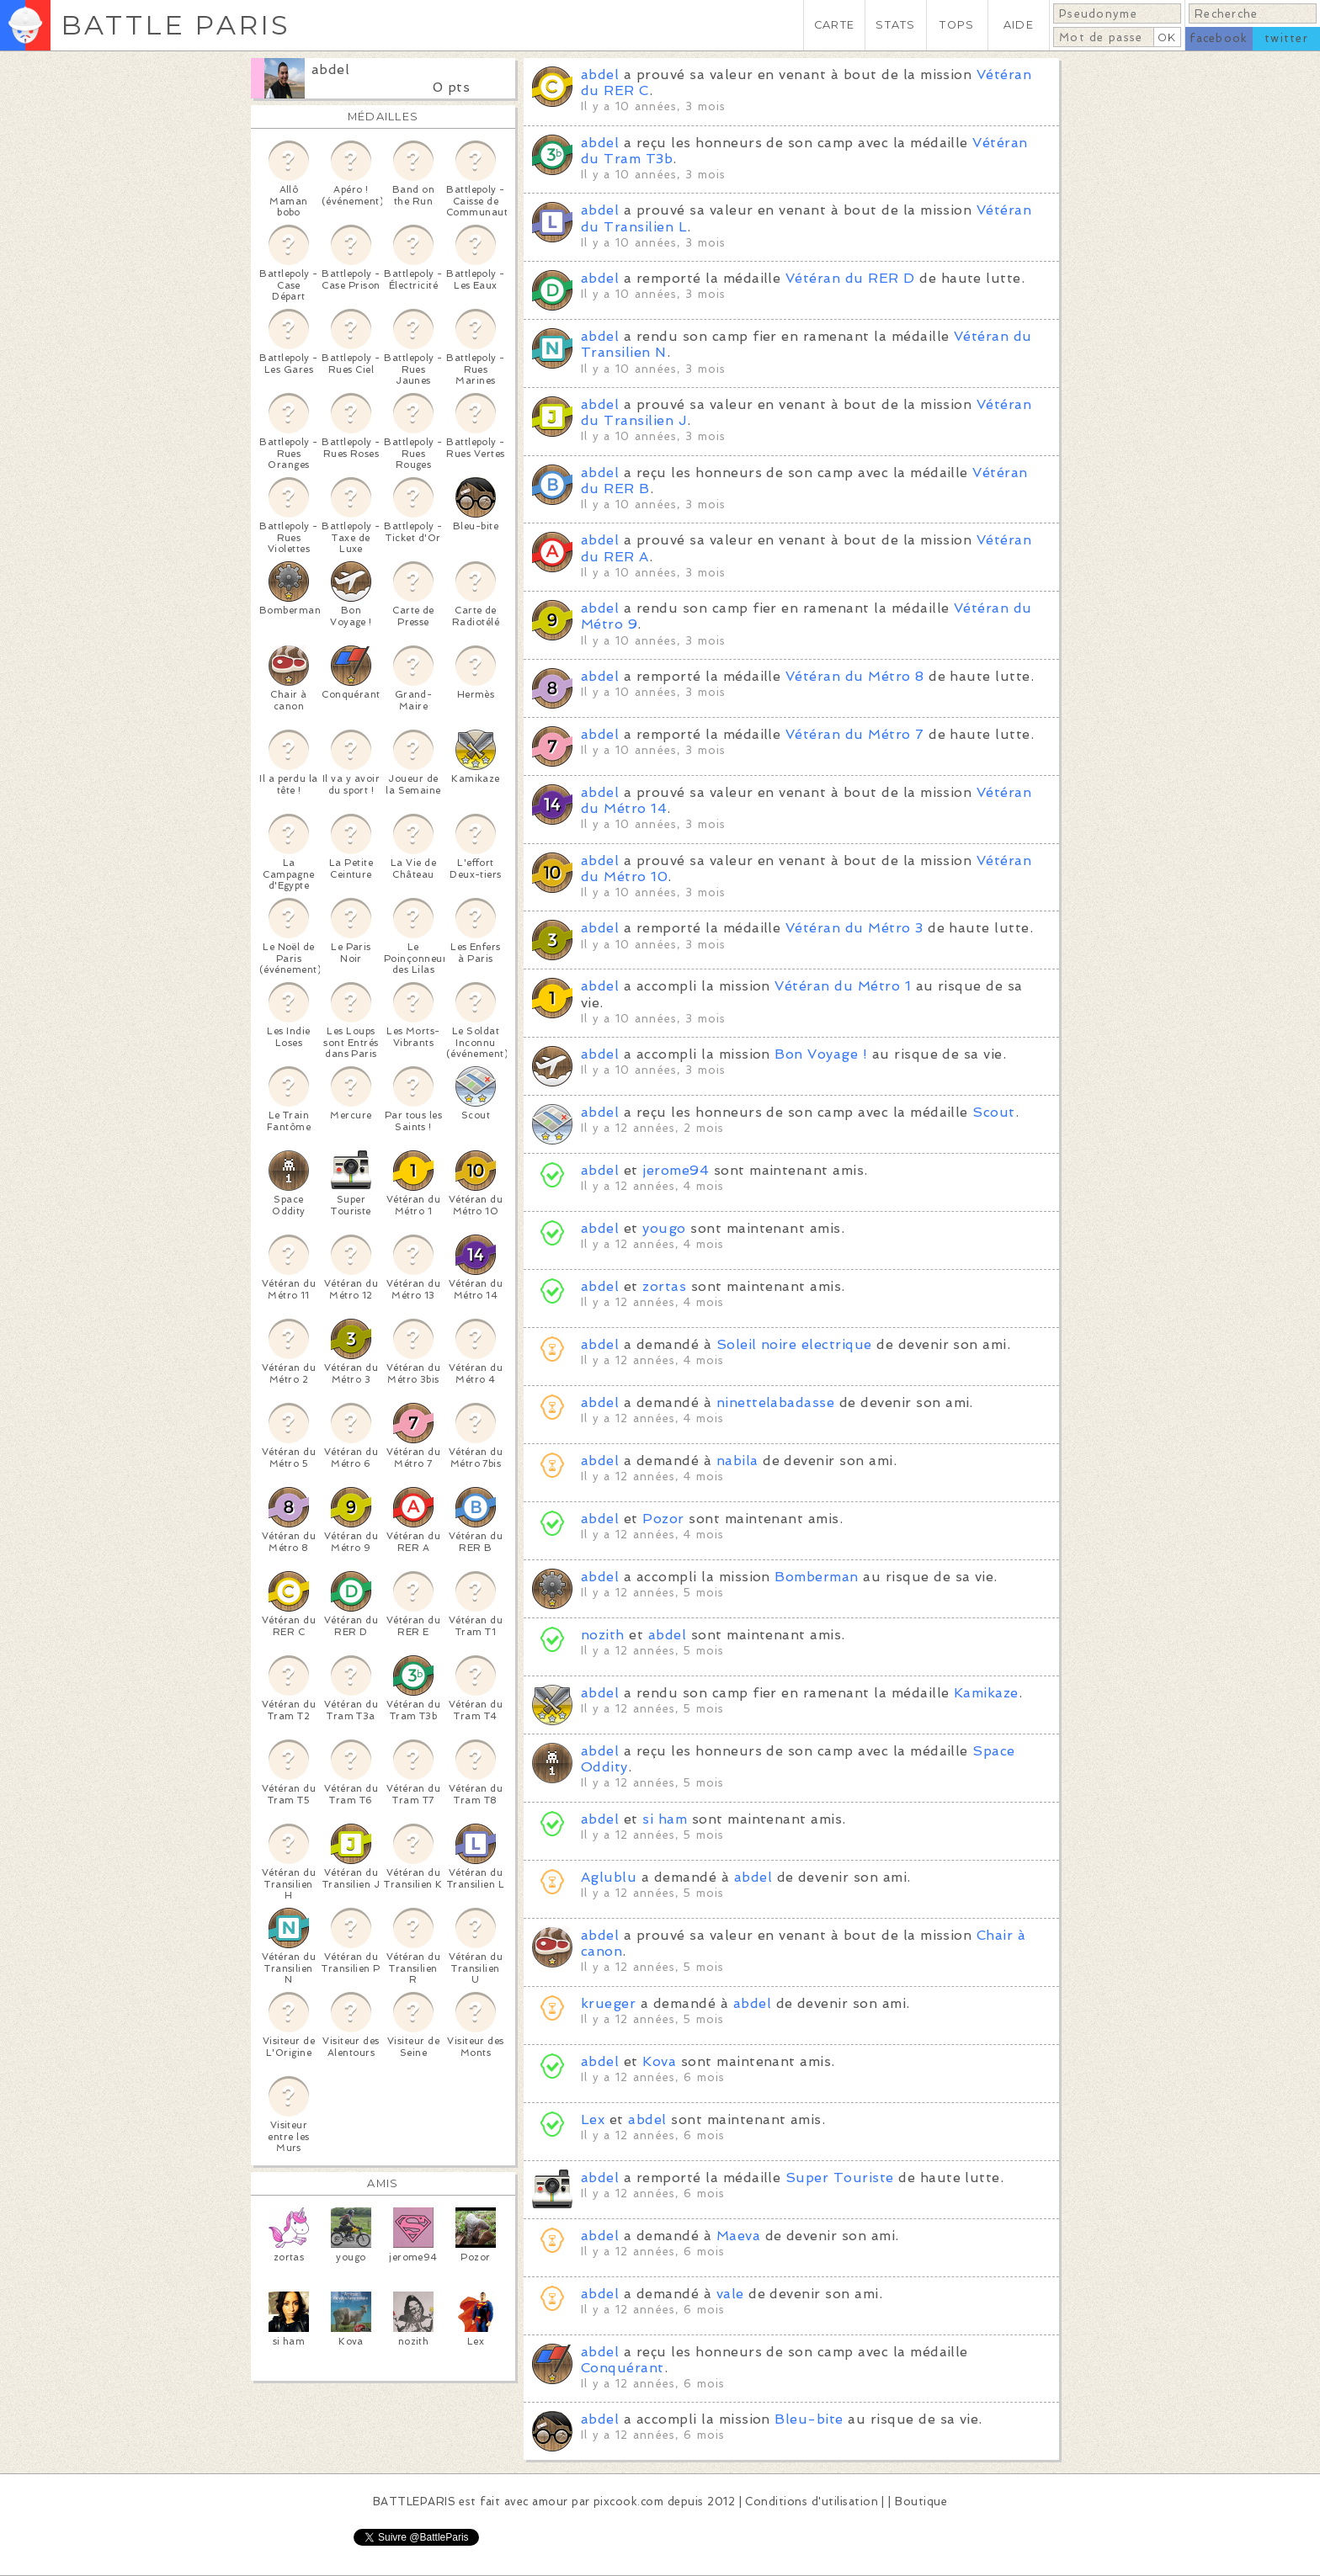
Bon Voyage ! (820, 1054)
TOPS (956, 25)
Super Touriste (839, 2178)
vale (730, 2294)
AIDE (1018, 25)
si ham (664, 1819)
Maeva (738, 2236)
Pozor (663, 1519)
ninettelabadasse (775, 1402)
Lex (592, 2119)
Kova (659, 2061)
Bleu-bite (808, 2419)
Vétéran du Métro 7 (854, 734)
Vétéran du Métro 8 (854, 676)
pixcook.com (628, 2501)
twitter (1286, 38)
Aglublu (608, 1877)
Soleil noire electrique (794, 1344)
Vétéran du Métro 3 (854, 928)
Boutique (921, 2501)
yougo (663, 1228)
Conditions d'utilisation (811, 2501)
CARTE (834, 25)
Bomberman (816, 1577)
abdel (330, 69)
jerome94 (675, 1170)
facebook (1219, 38)
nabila (737, 1461)
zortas (664, 1286)
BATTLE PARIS (175, 24)
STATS (895, 25)
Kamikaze (986, 1693)
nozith (603, 1635)
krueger (608, 2003)
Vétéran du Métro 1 (842, 986)
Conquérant (622, 2368)
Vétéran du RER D (850, 278)
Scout (993, 1112)
